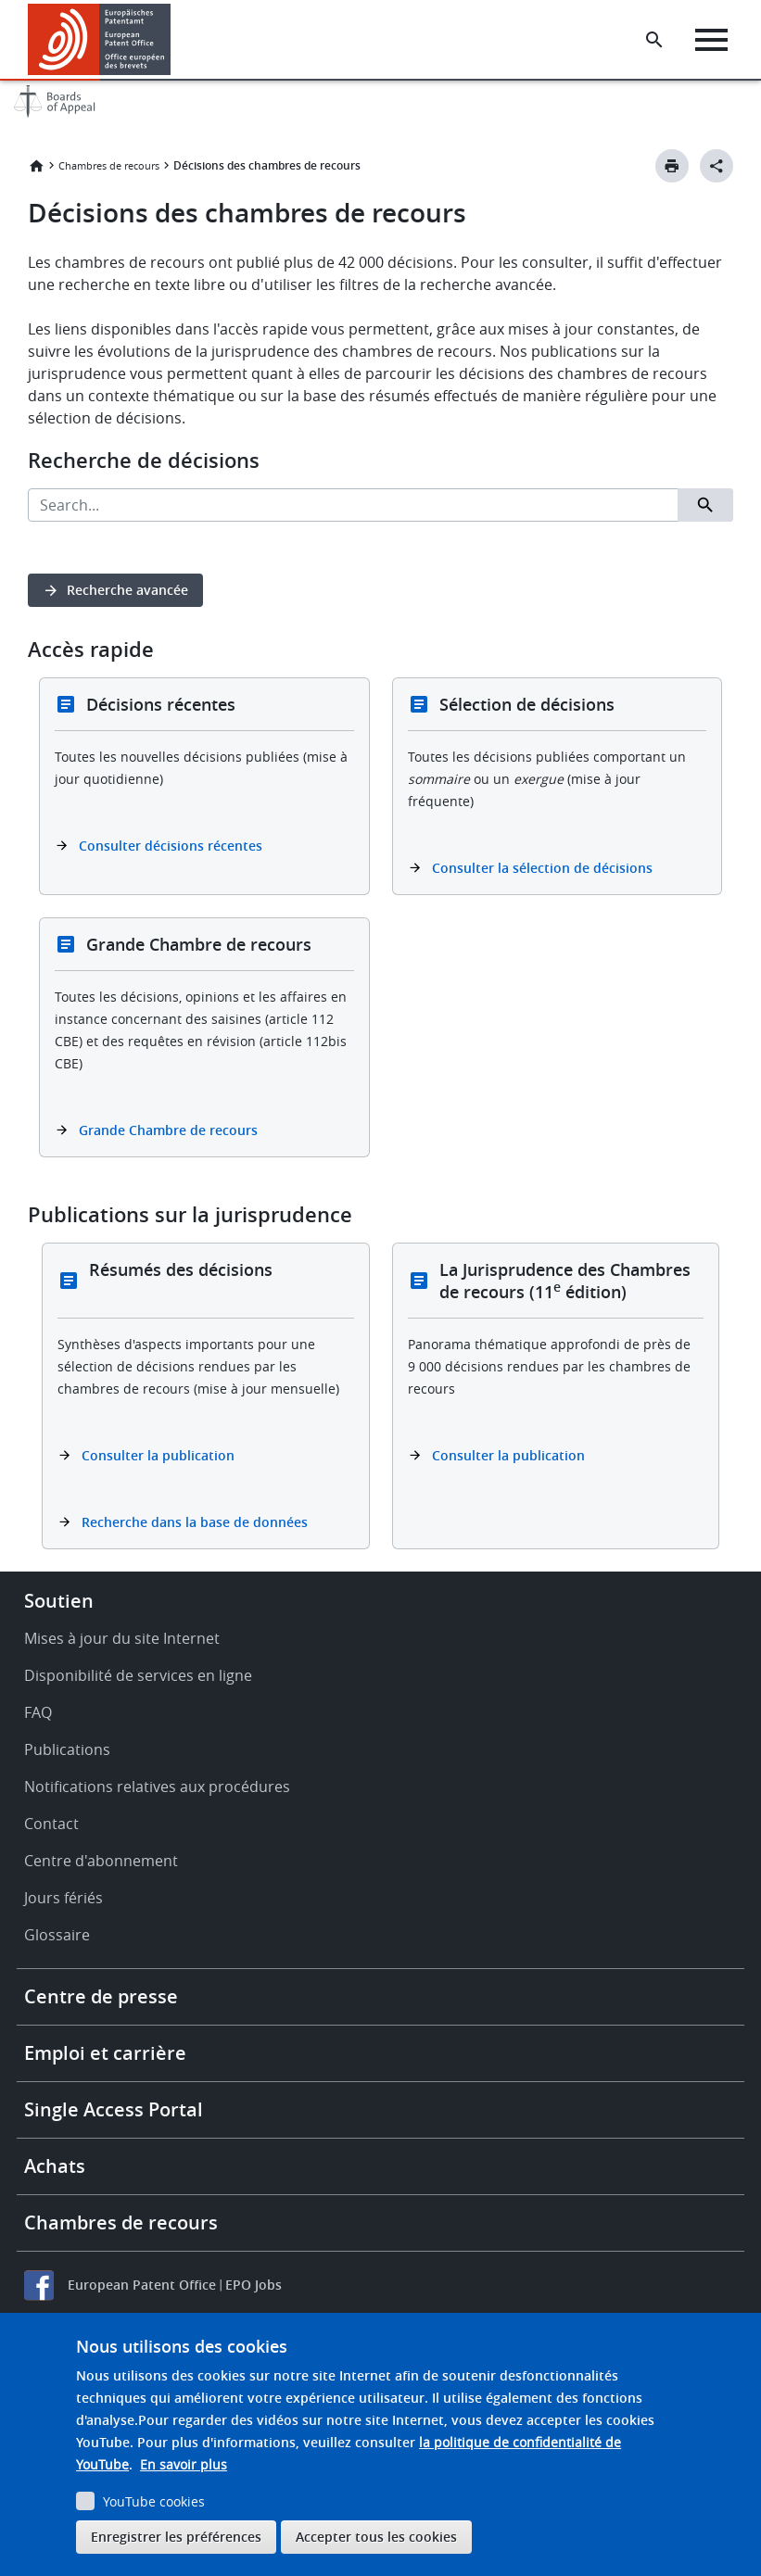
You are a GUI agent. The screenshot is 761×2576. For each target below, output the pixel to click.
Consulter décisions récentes (170, 845)
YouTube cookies (154, 2501)
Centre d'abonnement (101, 1860)
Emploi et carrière (105, 2052)
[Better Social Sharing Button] (716, 166)
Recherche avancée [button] (127, 590)
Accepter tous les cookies (376, 2536)
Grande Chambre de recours (168, 1130)
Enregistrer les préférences (176, 2536)
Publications (67, 1749)
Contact (51, 1823)
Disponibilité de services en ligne (138, 1675)
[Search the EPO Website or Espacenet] (654, 40)
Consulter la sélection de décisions (542, 868)
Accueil (36, 166)
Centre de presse (101, 1996)
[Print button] (672, 166)
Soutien (59, 1600)
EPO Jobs (253, 2284)
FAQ (38, 1712)
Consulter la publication (158, 1455)
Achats (54, 2165)
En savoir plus (183, 2464)
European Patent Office (142, 2284)
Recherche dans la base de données (195, 1522)
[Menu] (711, 39)
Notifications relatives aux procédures (157, 1786)
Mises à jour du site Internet (122, 1638)
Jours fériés (63, 1898)
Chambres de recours (108, 165)
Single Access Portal (113, 2109)
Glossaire (57, 1935)
